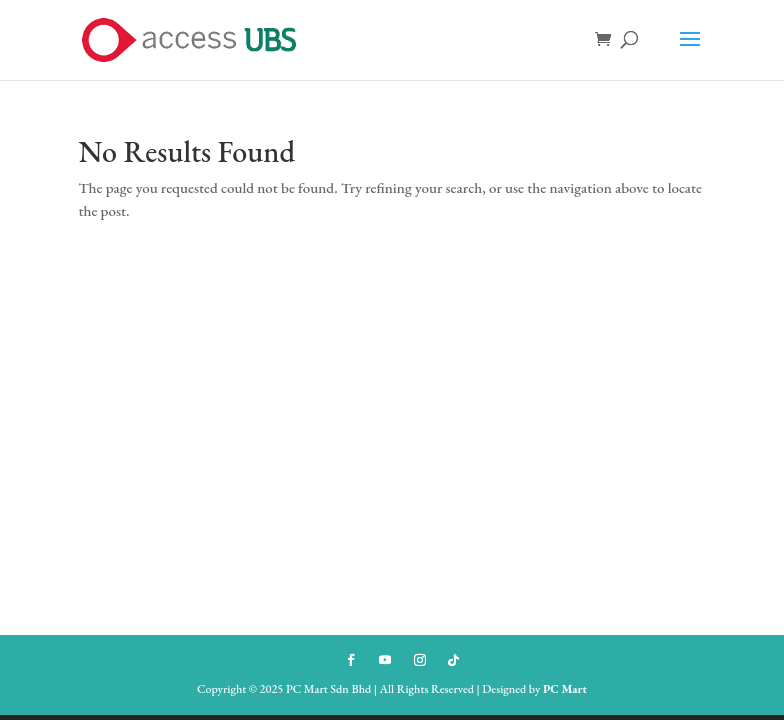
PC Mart (565, 689)
